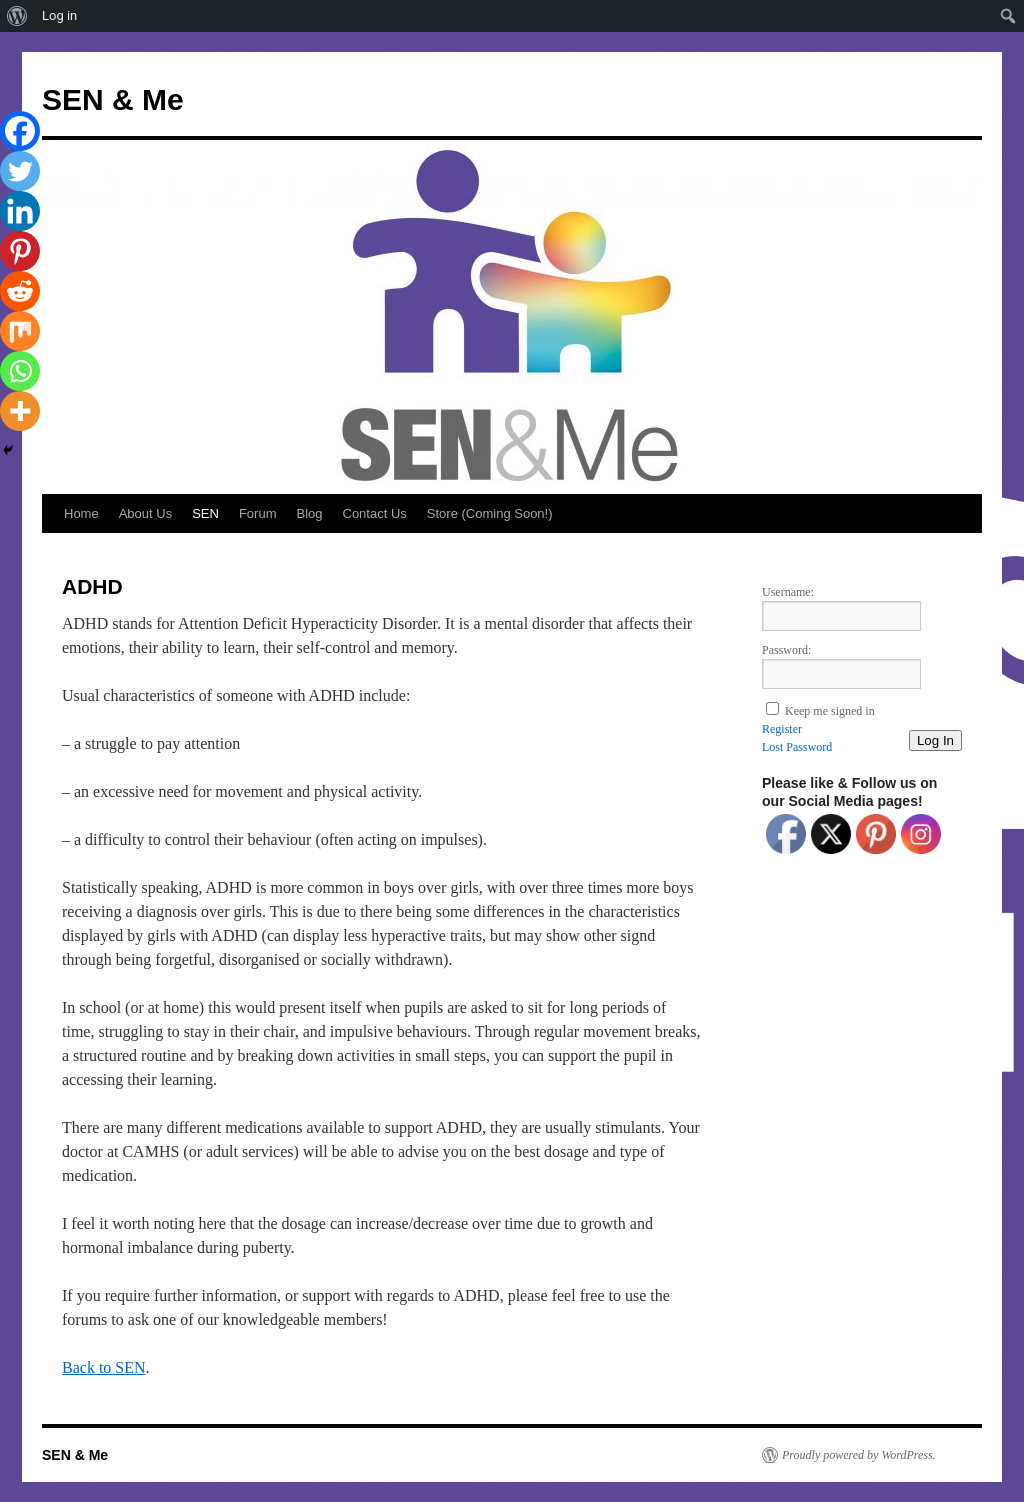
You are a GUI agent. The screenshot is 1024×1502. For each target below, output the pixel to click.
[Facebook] (20, 131)
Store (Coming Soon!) (490, 513)
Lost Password (797, 747)
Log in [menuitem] (59, 15)
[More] (20, 411)
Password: (786, 650)
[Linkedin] (20, 211)
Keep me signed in (830, 711)
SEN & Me (113, 99)
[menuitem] (17, 16)
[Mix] (20, 331)
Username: (788, 592)
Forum (258, 513)
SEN (205, 513)
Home (81, 513)
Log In (935, 740)
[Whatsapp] (20, 371)
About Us (145, 513)
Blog (309, 513)
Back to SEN (104, 1367)
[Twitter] (20, 171)
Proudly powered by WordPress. (859, 1455)
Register (782, 729)
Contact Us (375, 513)
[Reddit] (20, 291)
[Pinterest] (20, 251)
